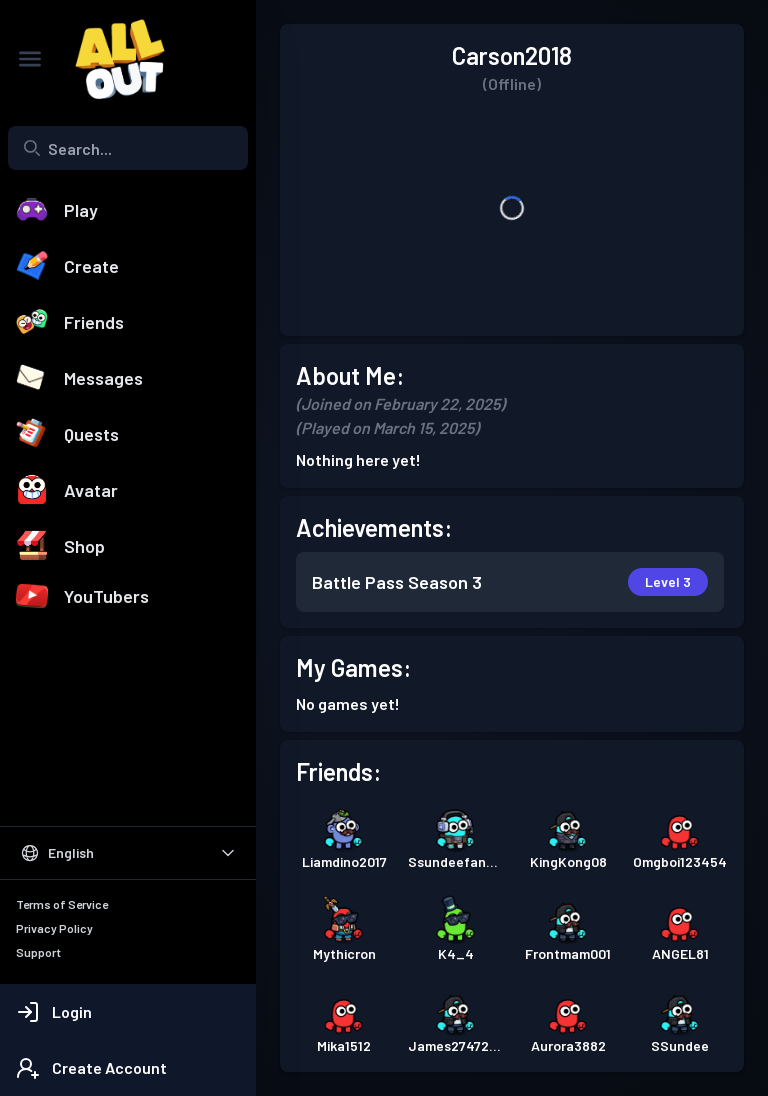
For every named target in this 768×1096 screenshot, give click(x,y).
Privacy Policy (54, 928)
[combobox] (128, 148)
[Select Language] (128, 853)
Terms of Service (62, 904)
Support (38, 952)
